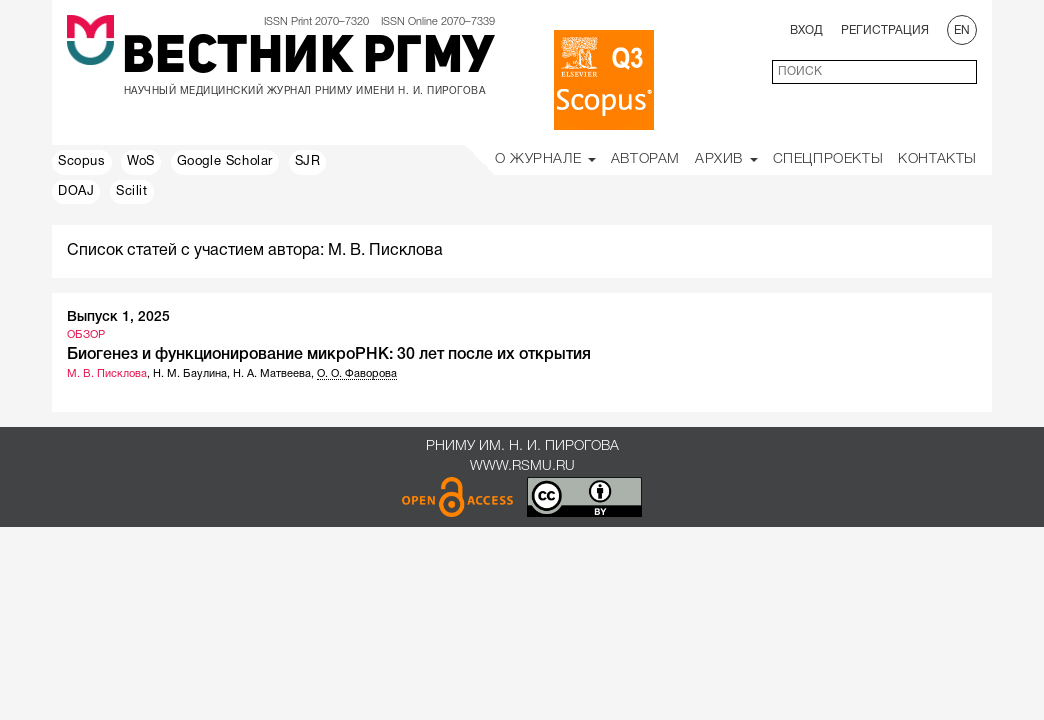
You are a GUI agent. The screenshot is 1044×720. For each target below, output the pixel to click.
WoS (141, 162)
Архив (726, 159)
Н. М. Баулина (190, 374)
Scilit (132, 192)
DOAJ (76, 192)
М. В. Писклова (107, 374)
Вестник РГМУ (308, 59)
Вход (806, 30)
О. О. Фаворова (357, 374)
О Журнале (545, 159)
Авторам (645, 159)
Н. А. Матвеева (272, 374)
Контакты (937, 159)
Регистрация (885, 30)
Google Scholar (225, 162)
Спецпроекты (828, 159)
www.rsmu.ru (522, 466)
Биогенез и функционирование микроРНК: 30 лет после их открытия (329, 355)
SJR (308, 162)
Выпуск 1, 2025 (118, 317)
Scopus (82, 162)
